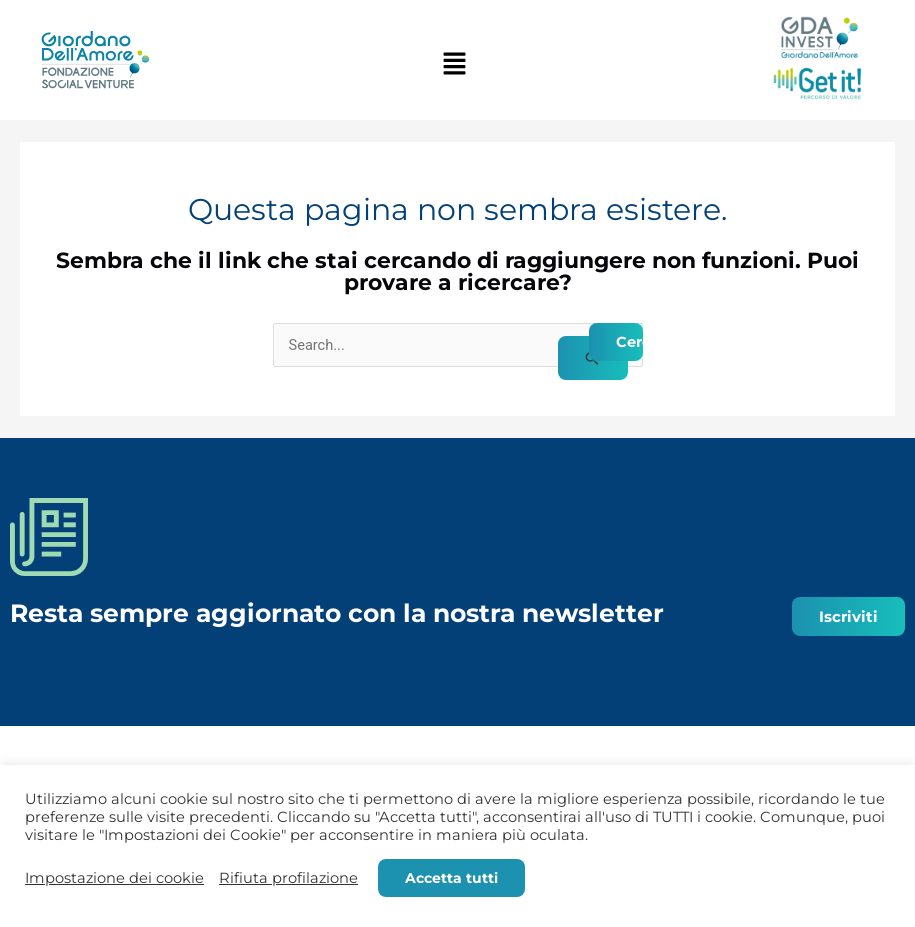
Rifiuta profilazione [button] (288, 878)
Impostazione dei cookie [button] (114, 878)
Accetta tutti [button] (451, 878)
